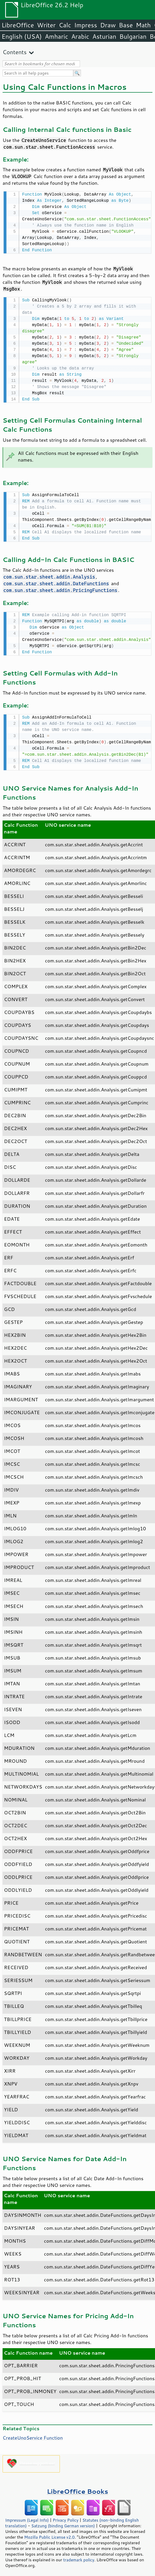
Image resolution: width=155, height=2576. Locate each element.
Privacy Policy (65, 2517)
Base (126, 25)
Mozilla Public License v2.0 (49, 2534)
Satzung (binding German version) (63, 2523)
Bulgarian (132, 36)
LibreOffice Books (77, 2488)
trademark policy (78, 2557)
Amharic (56, 36)
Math (143, 25)
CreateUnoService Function (33, 2435)
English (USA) (22, 36)
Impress (85, 25)
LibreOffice (18, 25)
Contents (15, 52)
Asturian (104, 36)
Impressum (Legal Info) (27, 2517)
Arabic (80, 36)
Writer (46, 25)
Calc (65, 25)
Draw (108, 25)
